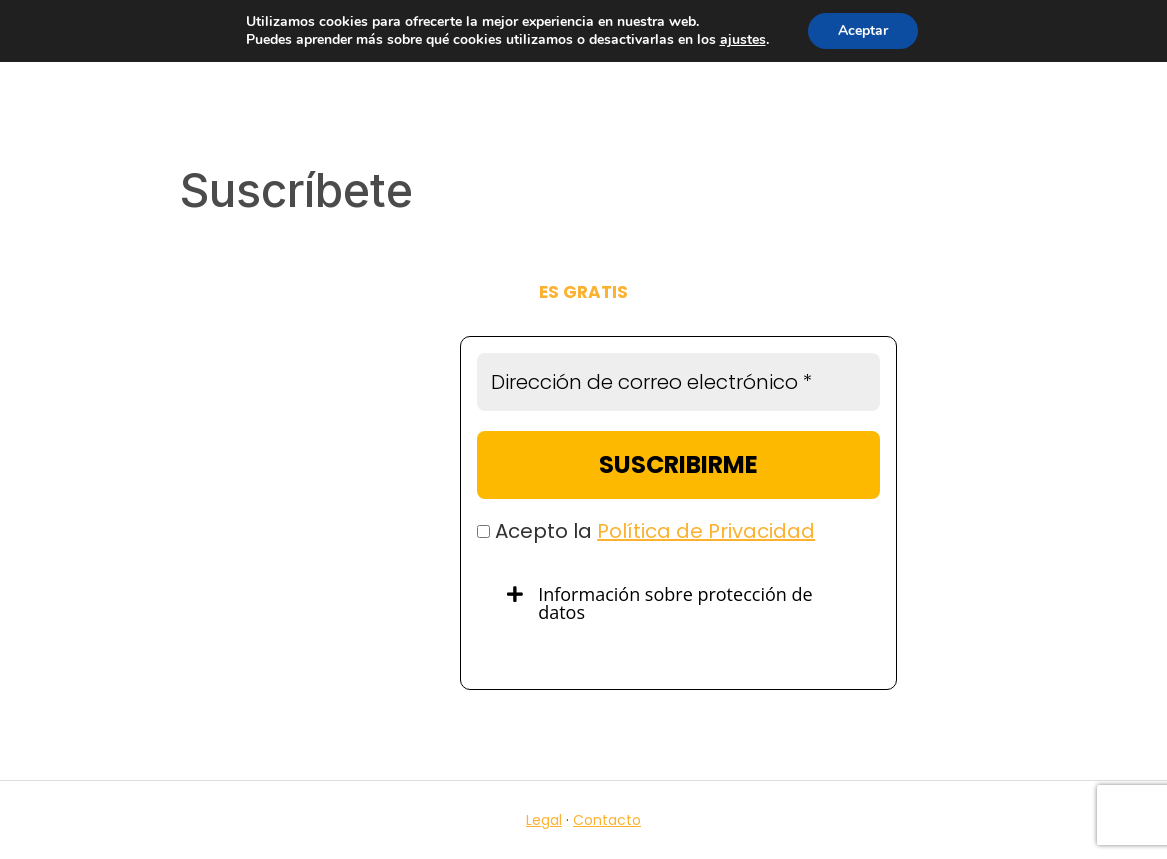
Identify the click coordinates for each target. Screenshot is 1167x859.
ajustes (743, 40)
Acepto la (646, 531)
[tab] (678, 603)
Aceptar (863, 30)
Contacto (607, 820)
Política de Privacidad (706, 531)
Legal (544, 820)
